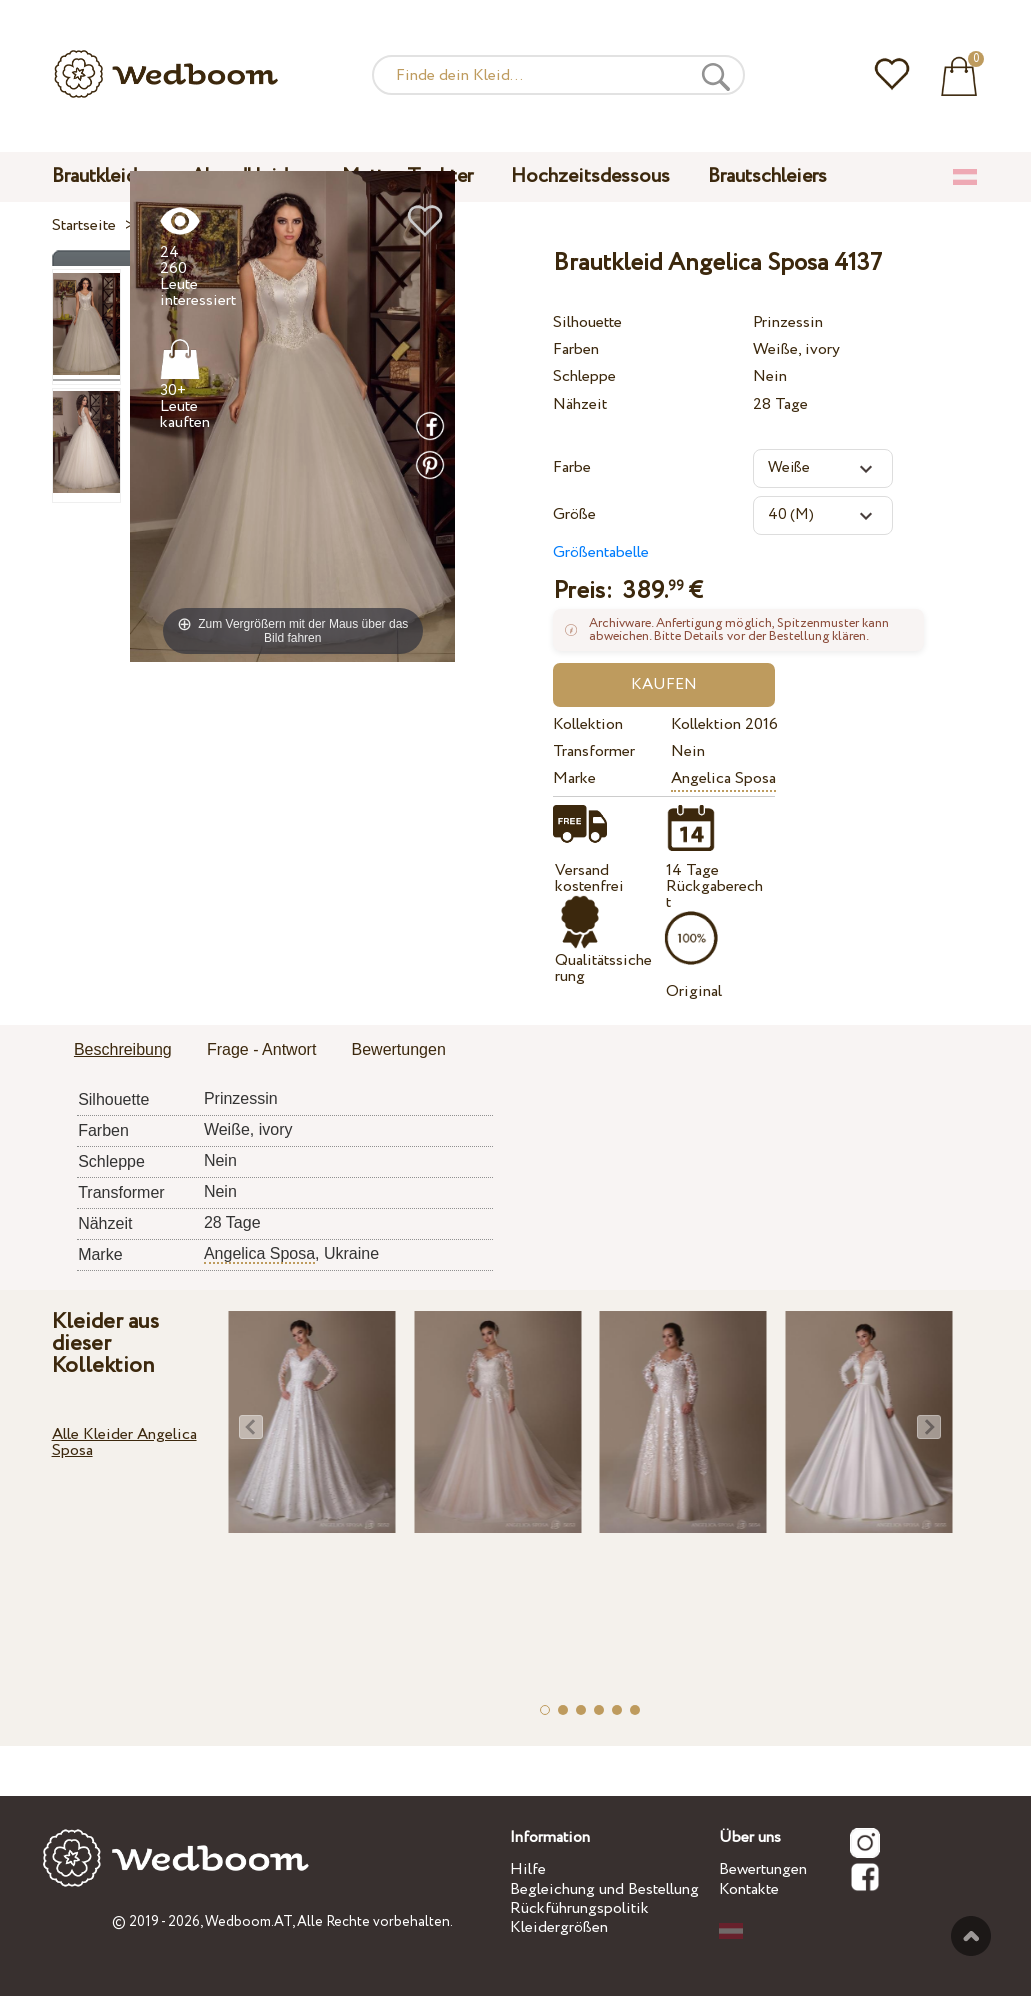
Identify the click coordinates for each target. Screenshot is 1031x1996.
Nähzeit (580, 404)
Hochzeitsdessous (590, 176)
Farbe (572, 467)
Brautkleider (102, 176)
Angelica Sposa (723, 778)
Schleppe (584, 376)
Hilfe (528, 1869)
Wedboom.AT (248, 1922)
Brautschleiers (767, 176)
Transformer (594, 751)
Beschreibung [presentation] (123, 1049)
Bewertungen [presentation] (399, 1049)
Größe (574, 514)
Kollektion (588, 724)
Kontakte (749, 1889)
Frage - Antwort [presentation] (261, 1049)
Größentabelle (601, 552)
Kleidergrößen (559, 1927)
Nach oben (971, 1936)
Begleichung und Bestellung (604, 1889)
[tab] (123, 1051)
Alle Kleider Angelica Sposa (124, 1442)
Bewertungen (763, 1869)
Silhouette (587, 322)
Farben (576, 349)
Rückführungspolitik (579, 1908)
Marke (574, 778)
